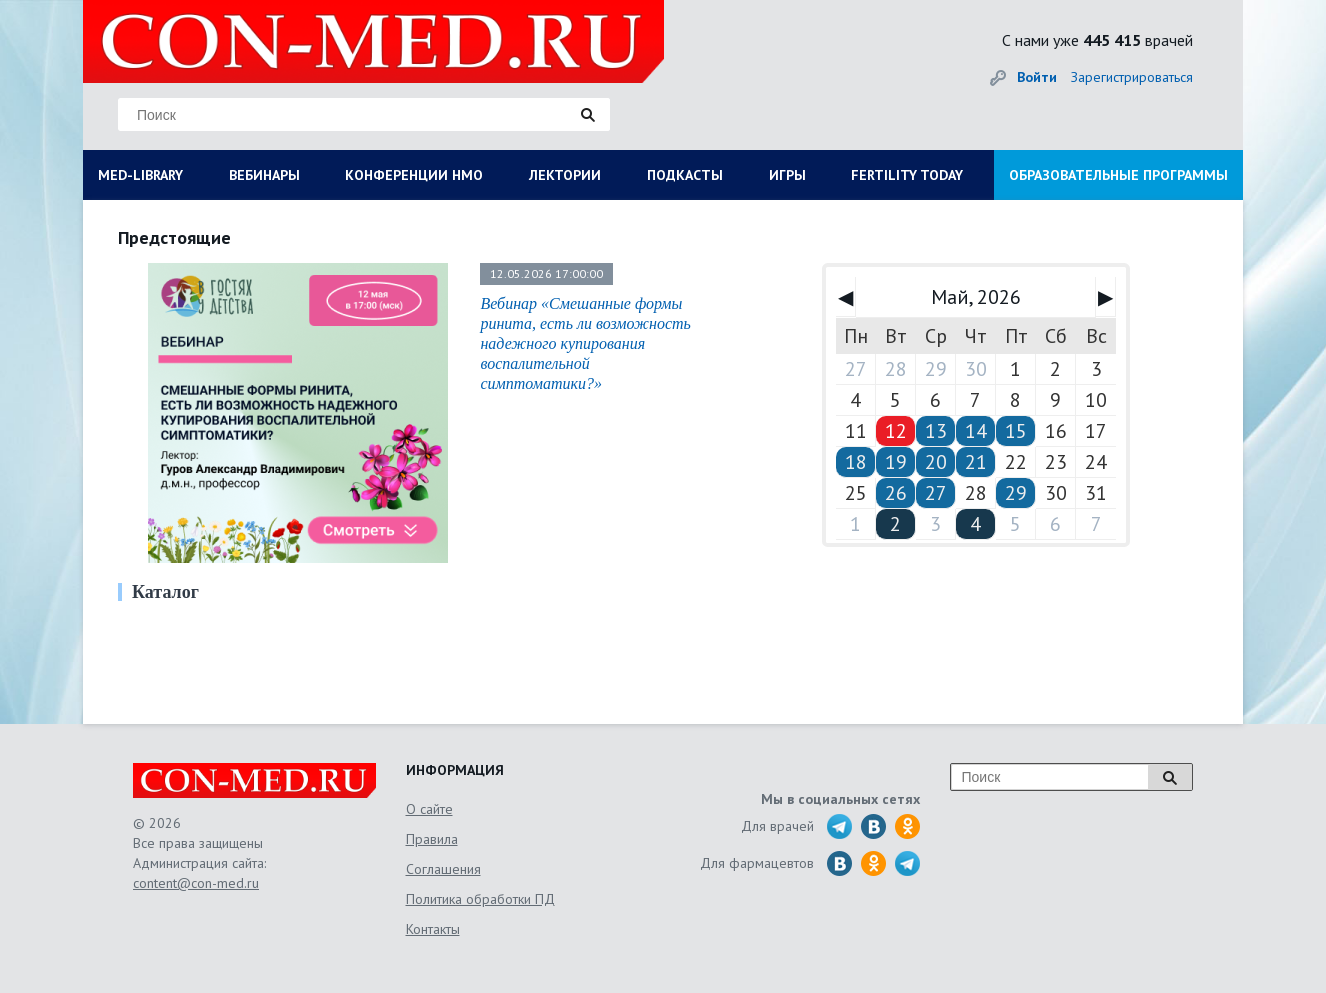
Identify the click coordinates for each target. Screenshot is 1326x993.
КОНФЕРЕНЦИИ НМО (414, 175)
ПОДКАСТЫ (685, 175)
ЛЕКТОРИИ (565, 175)
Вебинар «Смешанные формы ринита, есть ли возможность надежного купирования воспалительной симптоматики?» (585, 343)
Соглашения (443, 869)
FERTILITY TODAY (907, 175)
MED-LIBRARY (140, 175)
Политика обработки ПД (480, 899)
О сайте (429, 809)
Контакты (433, 929)
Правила (432, 839)
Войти (1037, 77)
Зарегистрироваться (1132, 77)
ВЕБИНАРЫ (264, 175)
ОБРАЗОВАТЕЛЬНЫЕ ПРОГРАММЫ (1118, 175)
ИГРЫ (787, 175)
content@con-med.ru (196, 883)
